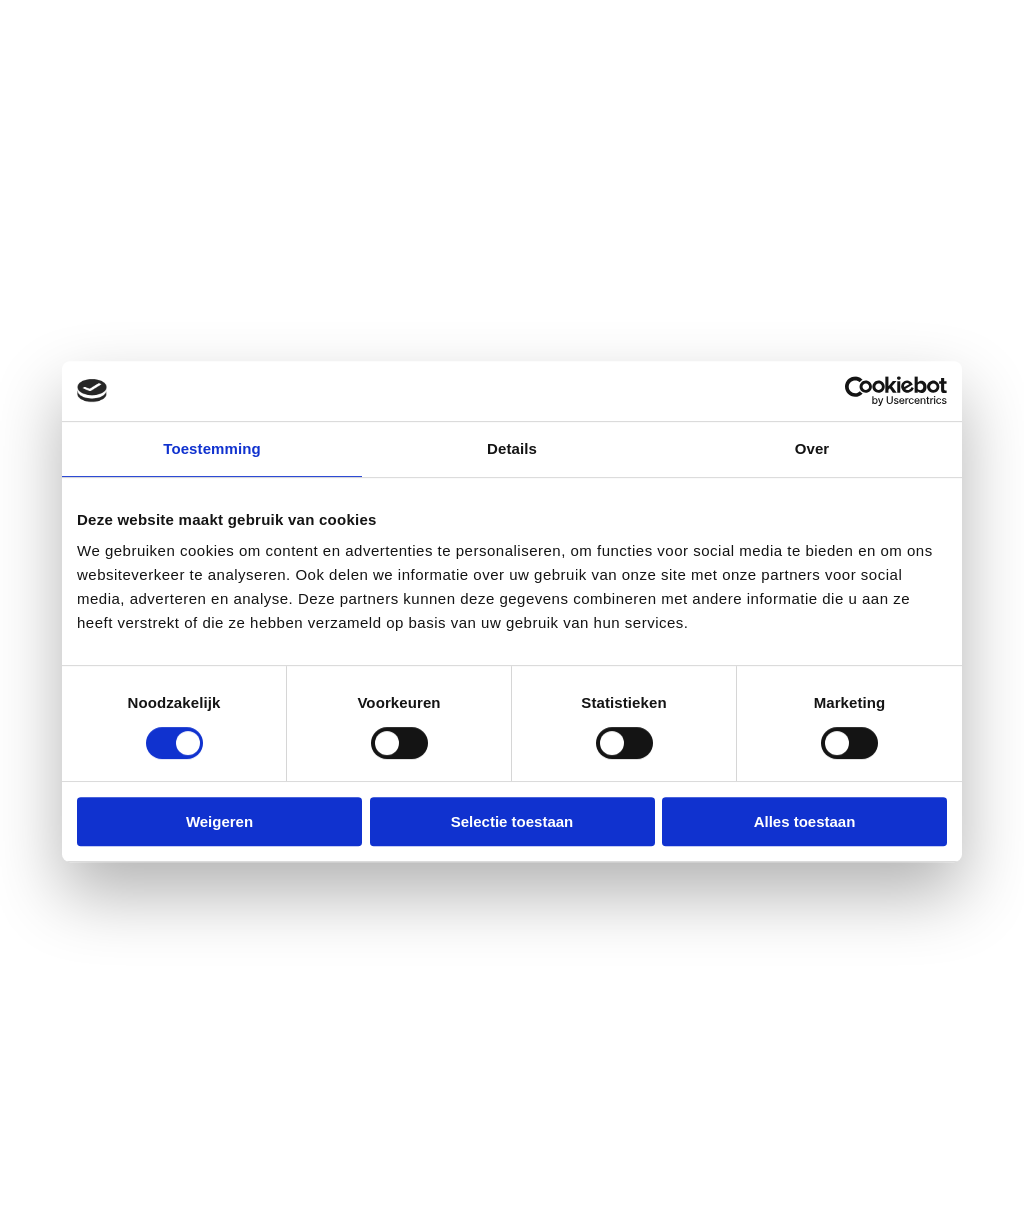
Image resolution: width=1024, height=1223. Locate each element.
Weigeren (219, 821)
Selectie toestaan (512, 821)
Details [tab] (512, 448)
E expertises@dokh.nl (371, 1087)
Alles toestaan (805, 821)
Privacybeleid (567, 1189)
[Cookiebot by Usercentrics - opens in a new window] (859, 391)
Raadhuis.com (409, 1189)
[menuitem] (390, 980)
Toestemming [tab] (212, 448)
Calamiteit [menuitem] (571, 943)
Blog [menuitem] (547, 1087)
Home (64, 252)
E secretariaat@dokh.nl (380, 979)
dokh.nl (242, 1189)
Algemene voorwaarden (794, 1189)
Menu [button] (960, 103)
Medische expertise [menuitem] (606, 1051)
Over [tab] (812, 448)
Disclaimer (663, 1189)
